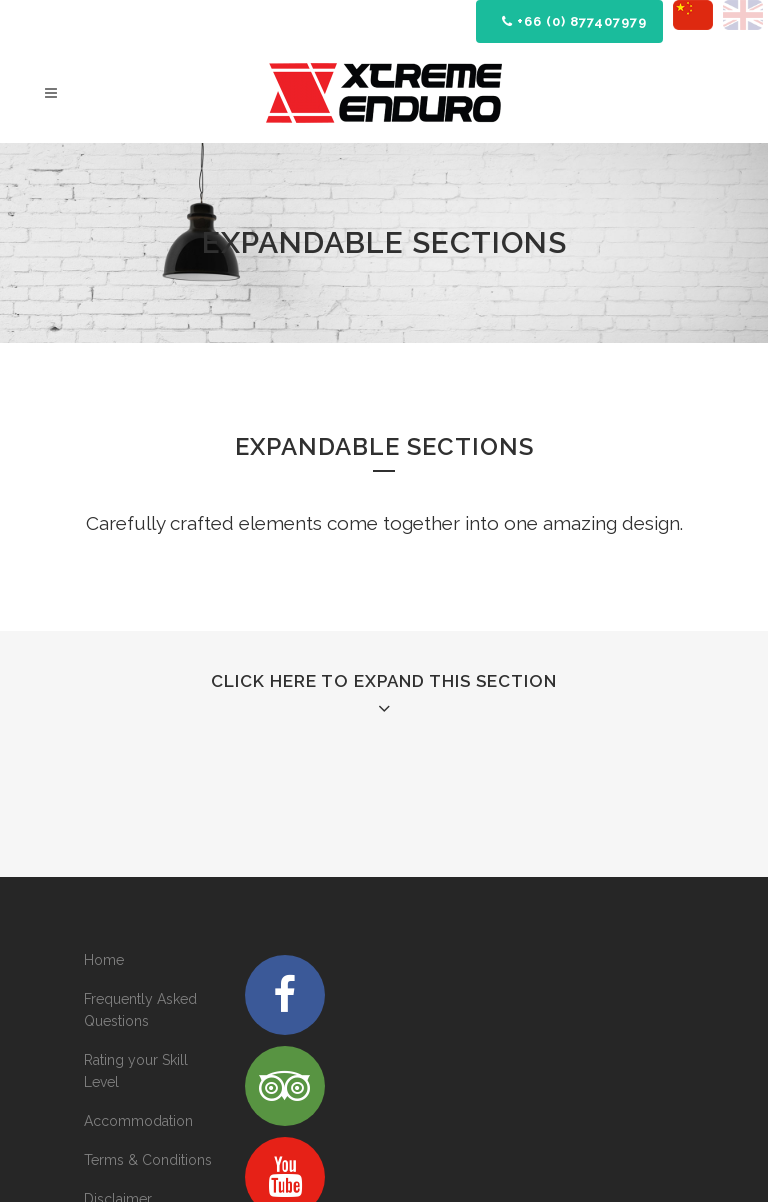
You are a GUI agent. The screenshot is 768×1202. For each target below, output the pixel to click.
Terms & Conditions (148, 1160)
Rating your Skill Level (136, 1071)
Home (104, 960)
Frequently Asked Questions (140, 1010)
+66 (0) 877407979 (574, 21)
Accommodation (138, 1121)
